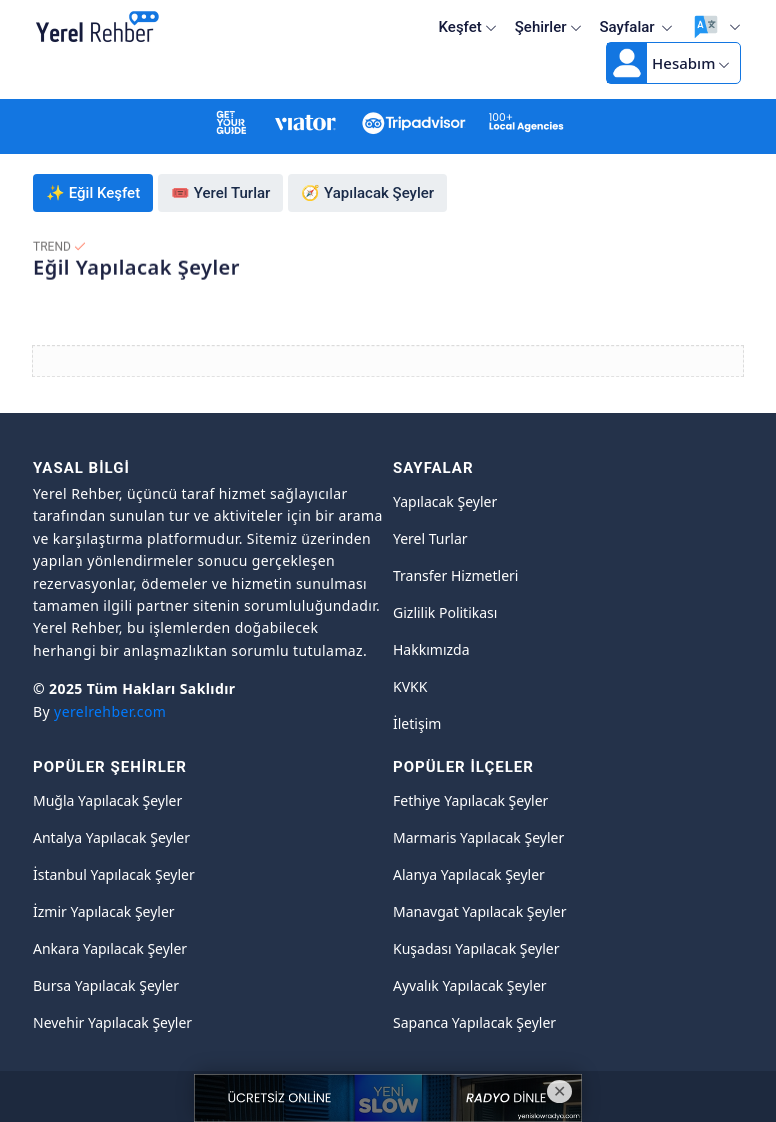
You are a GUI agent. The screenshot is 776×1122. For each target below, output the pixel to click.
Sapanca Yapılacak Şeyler (474, 1022)
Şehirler (548, 27)
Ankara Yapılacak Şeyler (110, 948)
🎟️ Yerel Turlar (220, 193)
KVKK (410, 686)
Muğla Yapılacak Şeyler (107, 800)
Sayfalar (637, 27)
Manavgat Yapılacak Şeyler (480, 911)
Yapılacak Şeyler (445, 501)
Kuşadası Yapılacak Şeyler (476, 948)
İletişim (417, 723)
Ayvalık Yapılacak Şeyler (470, 985)
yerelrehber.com (110, 711)
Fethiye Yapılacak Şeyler (470, 800)
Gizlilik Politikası (445, 612)
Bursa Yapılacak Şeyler (106, 985)
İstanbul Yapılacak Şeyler (114, 874)
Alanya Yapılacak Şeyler (469, 874)
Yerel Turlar (430, 538)
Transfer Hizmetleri (455, 575)
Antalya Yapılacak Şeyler (111, 837)
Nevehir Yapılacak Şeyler (112, 1022)
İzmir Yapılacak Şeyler (104, 911)
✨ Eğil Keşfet (93, 193)
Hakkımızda (431, 649)
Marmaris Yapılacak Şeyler (478, 837)
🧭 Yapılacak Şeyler (367, 193)
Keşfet (468, 27)
